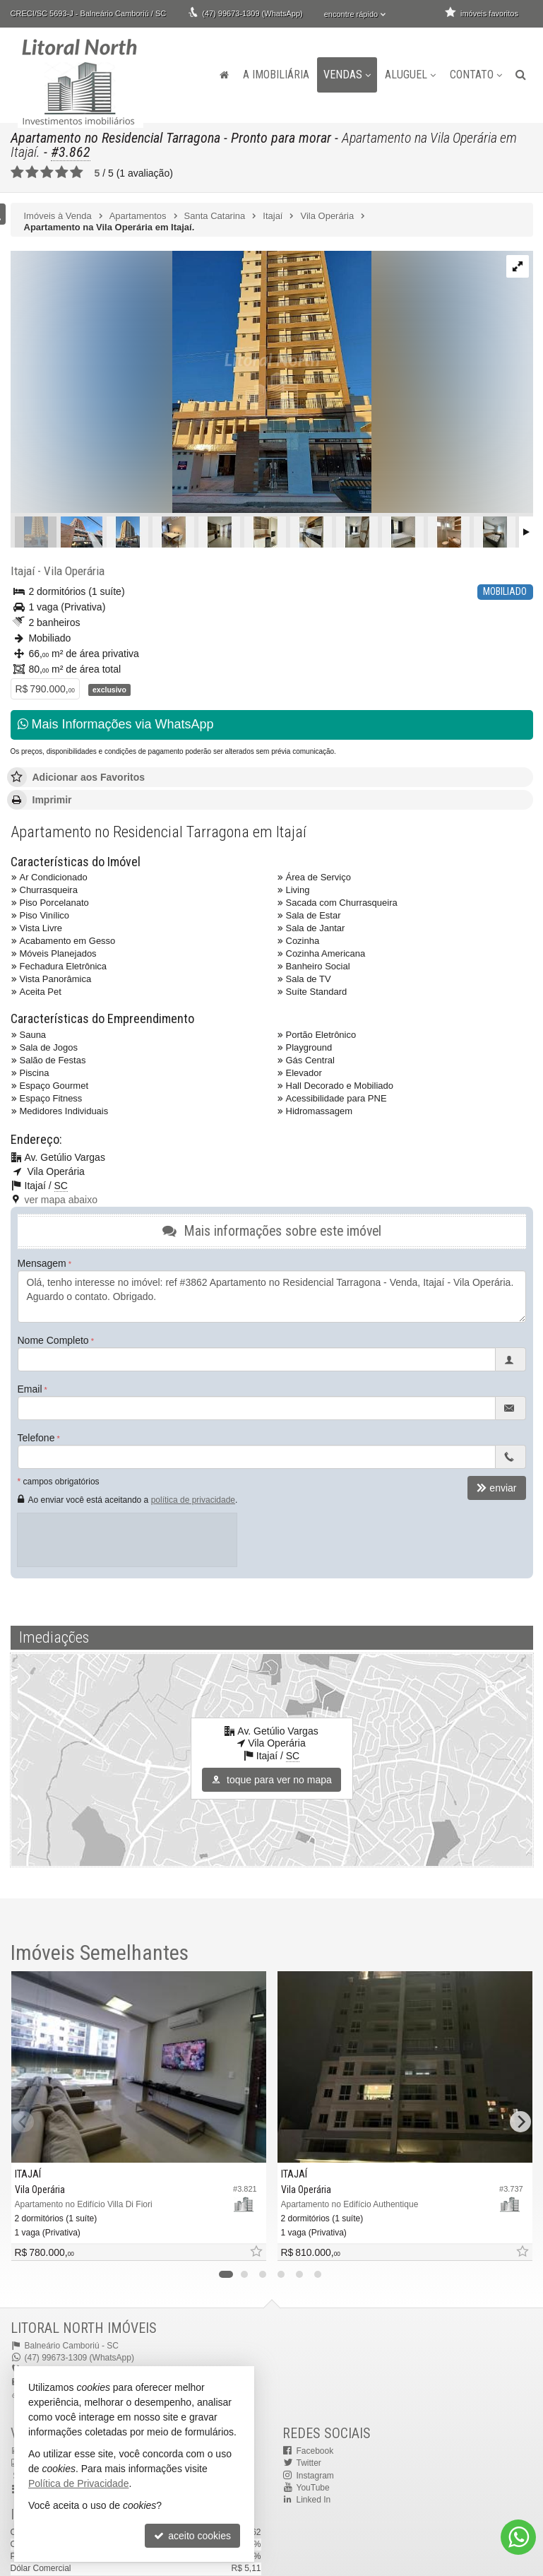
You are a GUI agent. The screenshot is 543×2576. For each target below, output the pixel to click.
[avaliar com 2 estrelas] (32, 172)
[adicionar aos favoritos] (256, 2252)
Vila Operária (74, 571)
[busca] (520, 75)
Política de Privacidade (78, 2483)
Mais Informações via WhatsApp (116, 724)
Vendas (347, 74)
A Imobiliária (276, 74)
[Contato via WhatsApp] (518, 2537)
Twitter (309, 2463)
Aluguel (410, 74)
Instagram (315, 2476)
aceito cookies (192, 2535)
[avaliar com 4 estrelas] (61, 172)
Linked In (314, 2500)
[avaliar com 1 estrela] (17, 172)
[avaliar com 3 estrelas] (47, 172)
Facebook (315, 2451)
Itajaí (23, 571)
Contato (476, 74)
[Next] (520, 2121)
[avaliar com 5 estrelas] (76, 172)
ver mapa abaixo (61, 1199)
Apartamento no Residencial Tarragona (115, 137)
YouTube (313, 2488)
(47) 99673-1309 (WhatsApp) (252, 13)
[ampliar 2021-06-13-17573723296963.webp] (191, 383)
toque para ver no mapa (271, 1779)
